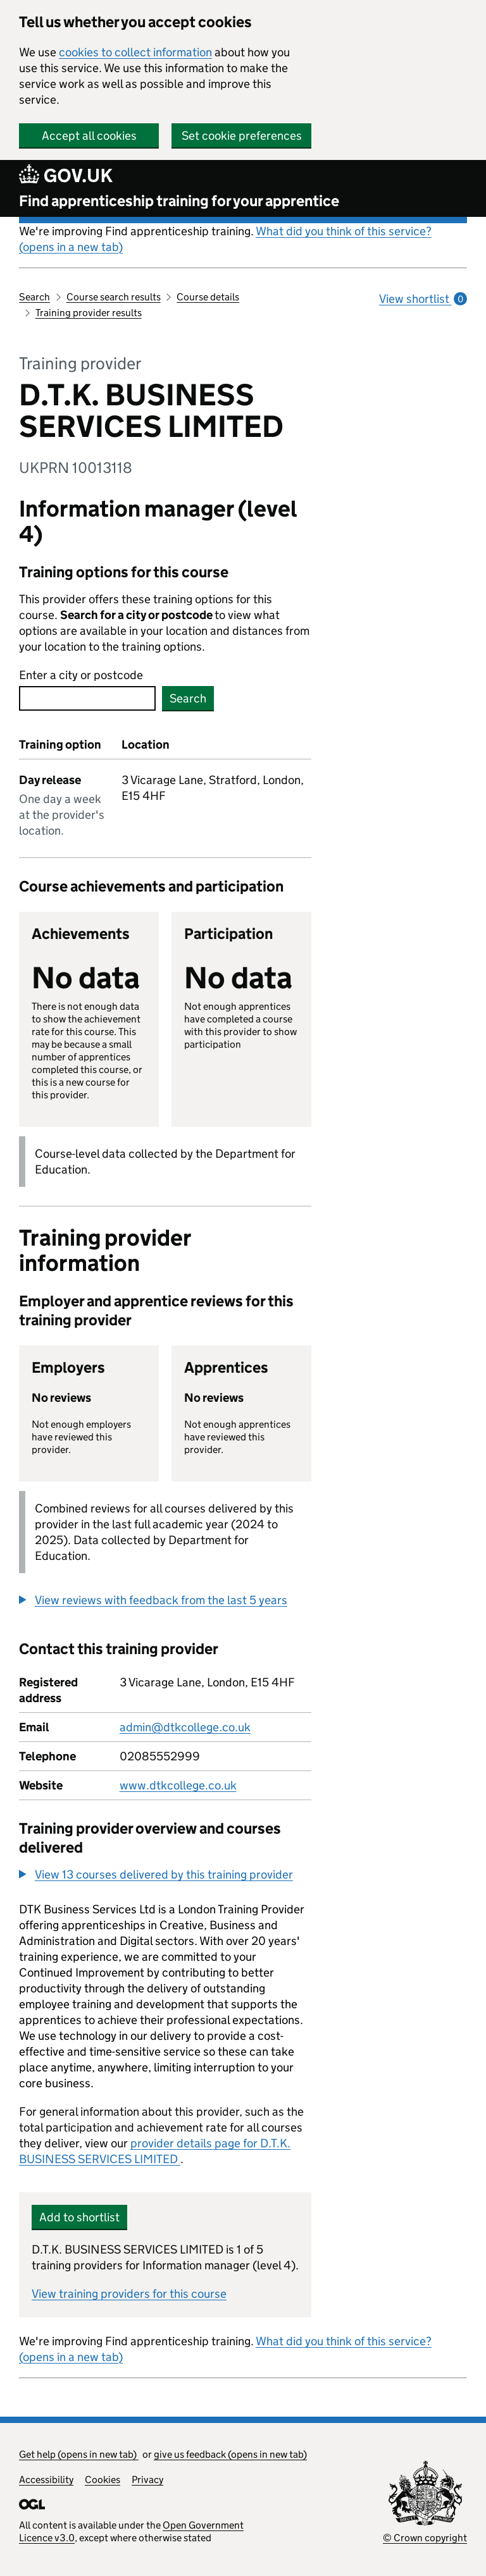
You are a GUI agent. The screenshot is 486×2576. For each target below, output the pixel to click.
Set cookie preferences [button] (242, 135)
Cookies (102, 2480)
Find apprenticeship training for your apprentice (179, 201)
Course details (208, 297)
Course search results (113, 297)
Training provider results (88, 313)
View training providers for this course (129, 2293)
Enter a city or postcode (81, 675)
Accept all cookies (89, 135)
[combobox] (87, 698)
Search (34, 297)
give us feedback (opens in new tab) (230, 2454)
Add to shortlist (79, 2217)
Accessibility (46, 2480)
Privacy (147, 2480)
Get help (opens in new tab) (79, 2454)
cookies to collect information (135, 52)
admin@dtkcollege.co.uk (185, 1727)
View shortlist (423, 298)
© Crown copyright (425, 2538)
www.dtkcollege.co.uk (178, 1785)
